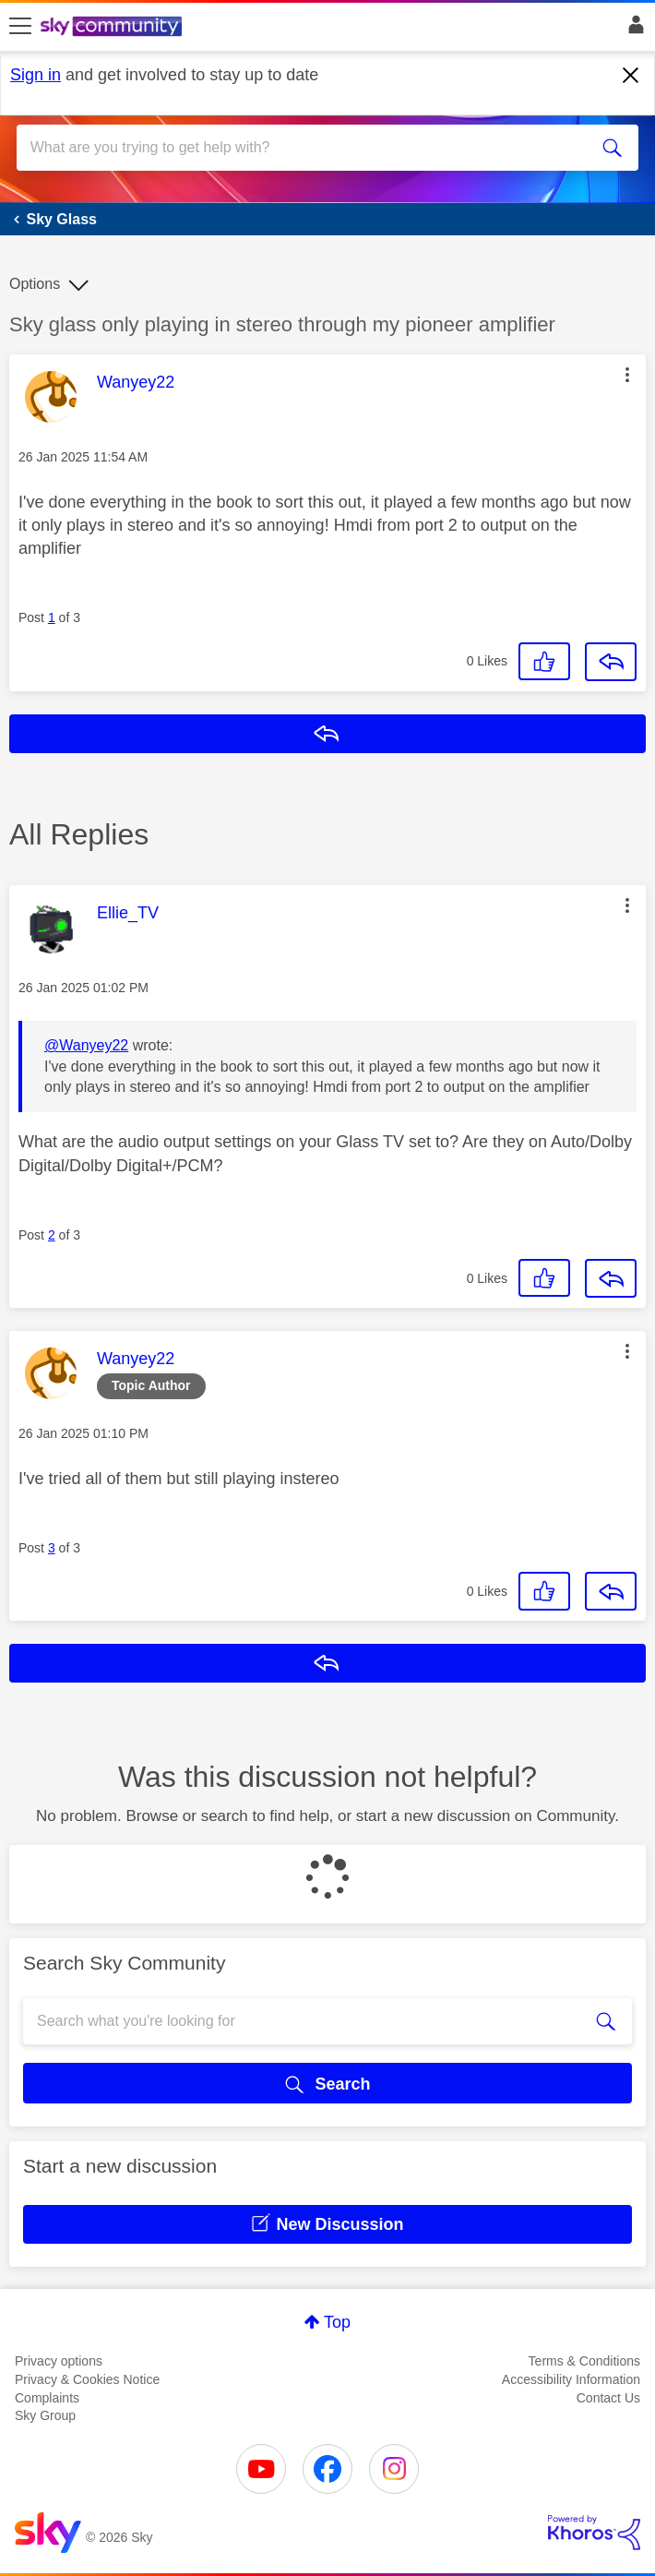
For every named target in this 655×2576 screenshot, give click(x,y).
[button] (627, 374)
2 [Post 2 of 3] (51, 1235)
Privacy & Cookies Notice (87, 2379)
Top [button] (337, 2322)
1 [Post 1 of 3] (51, 617)
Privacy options (58, 2361)
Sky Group (45, 2415)
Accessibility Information (571, 2379)
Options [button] (34, 284)
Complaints (47, 2397)
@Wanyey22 (86, 1045)
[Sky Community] (113, 28)
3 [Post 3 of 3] (51, 1547)
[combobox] (297, 148)
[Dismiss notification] (631, 75)
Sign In (632, 29)
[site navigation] (20, 26)
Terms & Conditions (584, 2361)
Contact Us (608, 2397)
